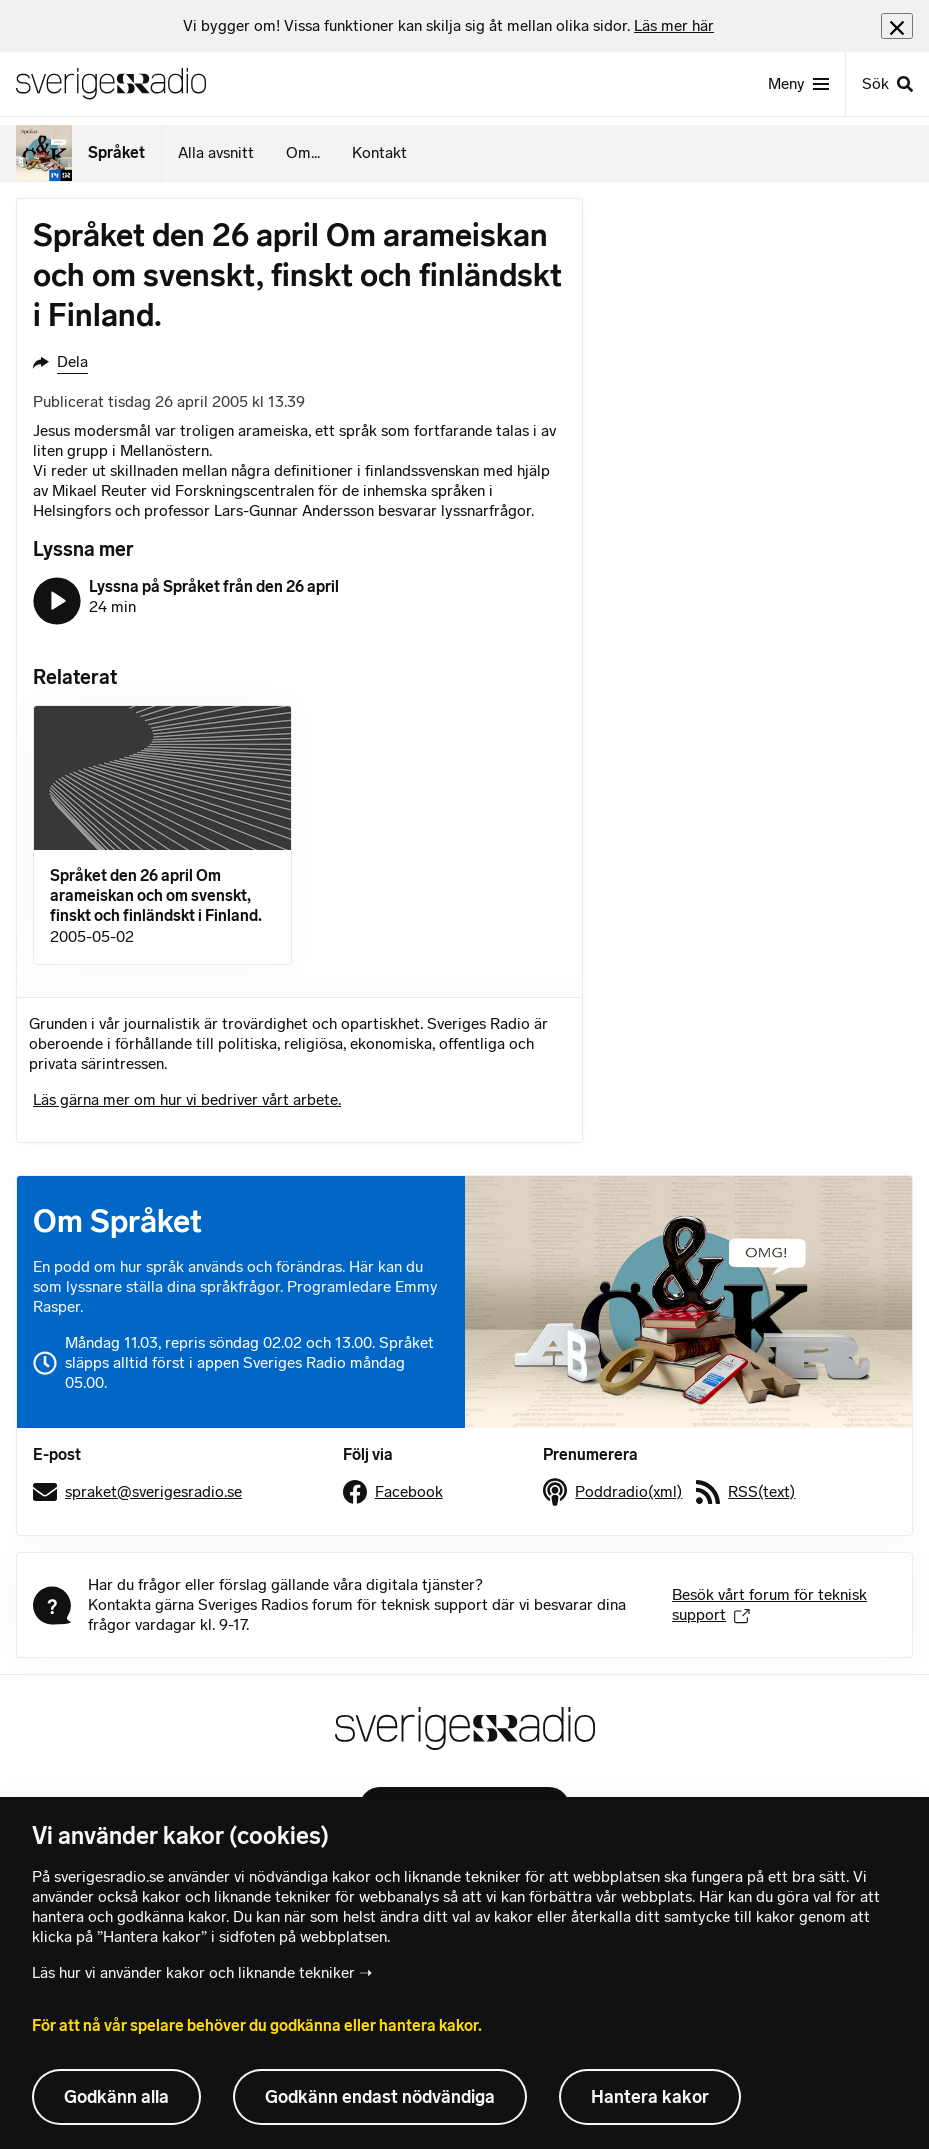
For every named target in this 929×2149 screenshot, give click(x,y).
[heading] (448, 26)
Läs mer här (674, 25)
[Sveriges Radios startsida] (111, 84)
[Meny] (798, 84)
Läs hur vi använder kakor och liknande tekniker (193, 1972)
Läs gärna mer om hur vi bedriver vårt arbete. (187, 1099)
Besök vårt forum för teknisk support (769, 1604)
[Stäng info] (897, 25)
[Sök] (887, 84)
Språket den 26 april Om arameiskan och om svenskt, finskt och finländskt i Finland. (156, 895)
